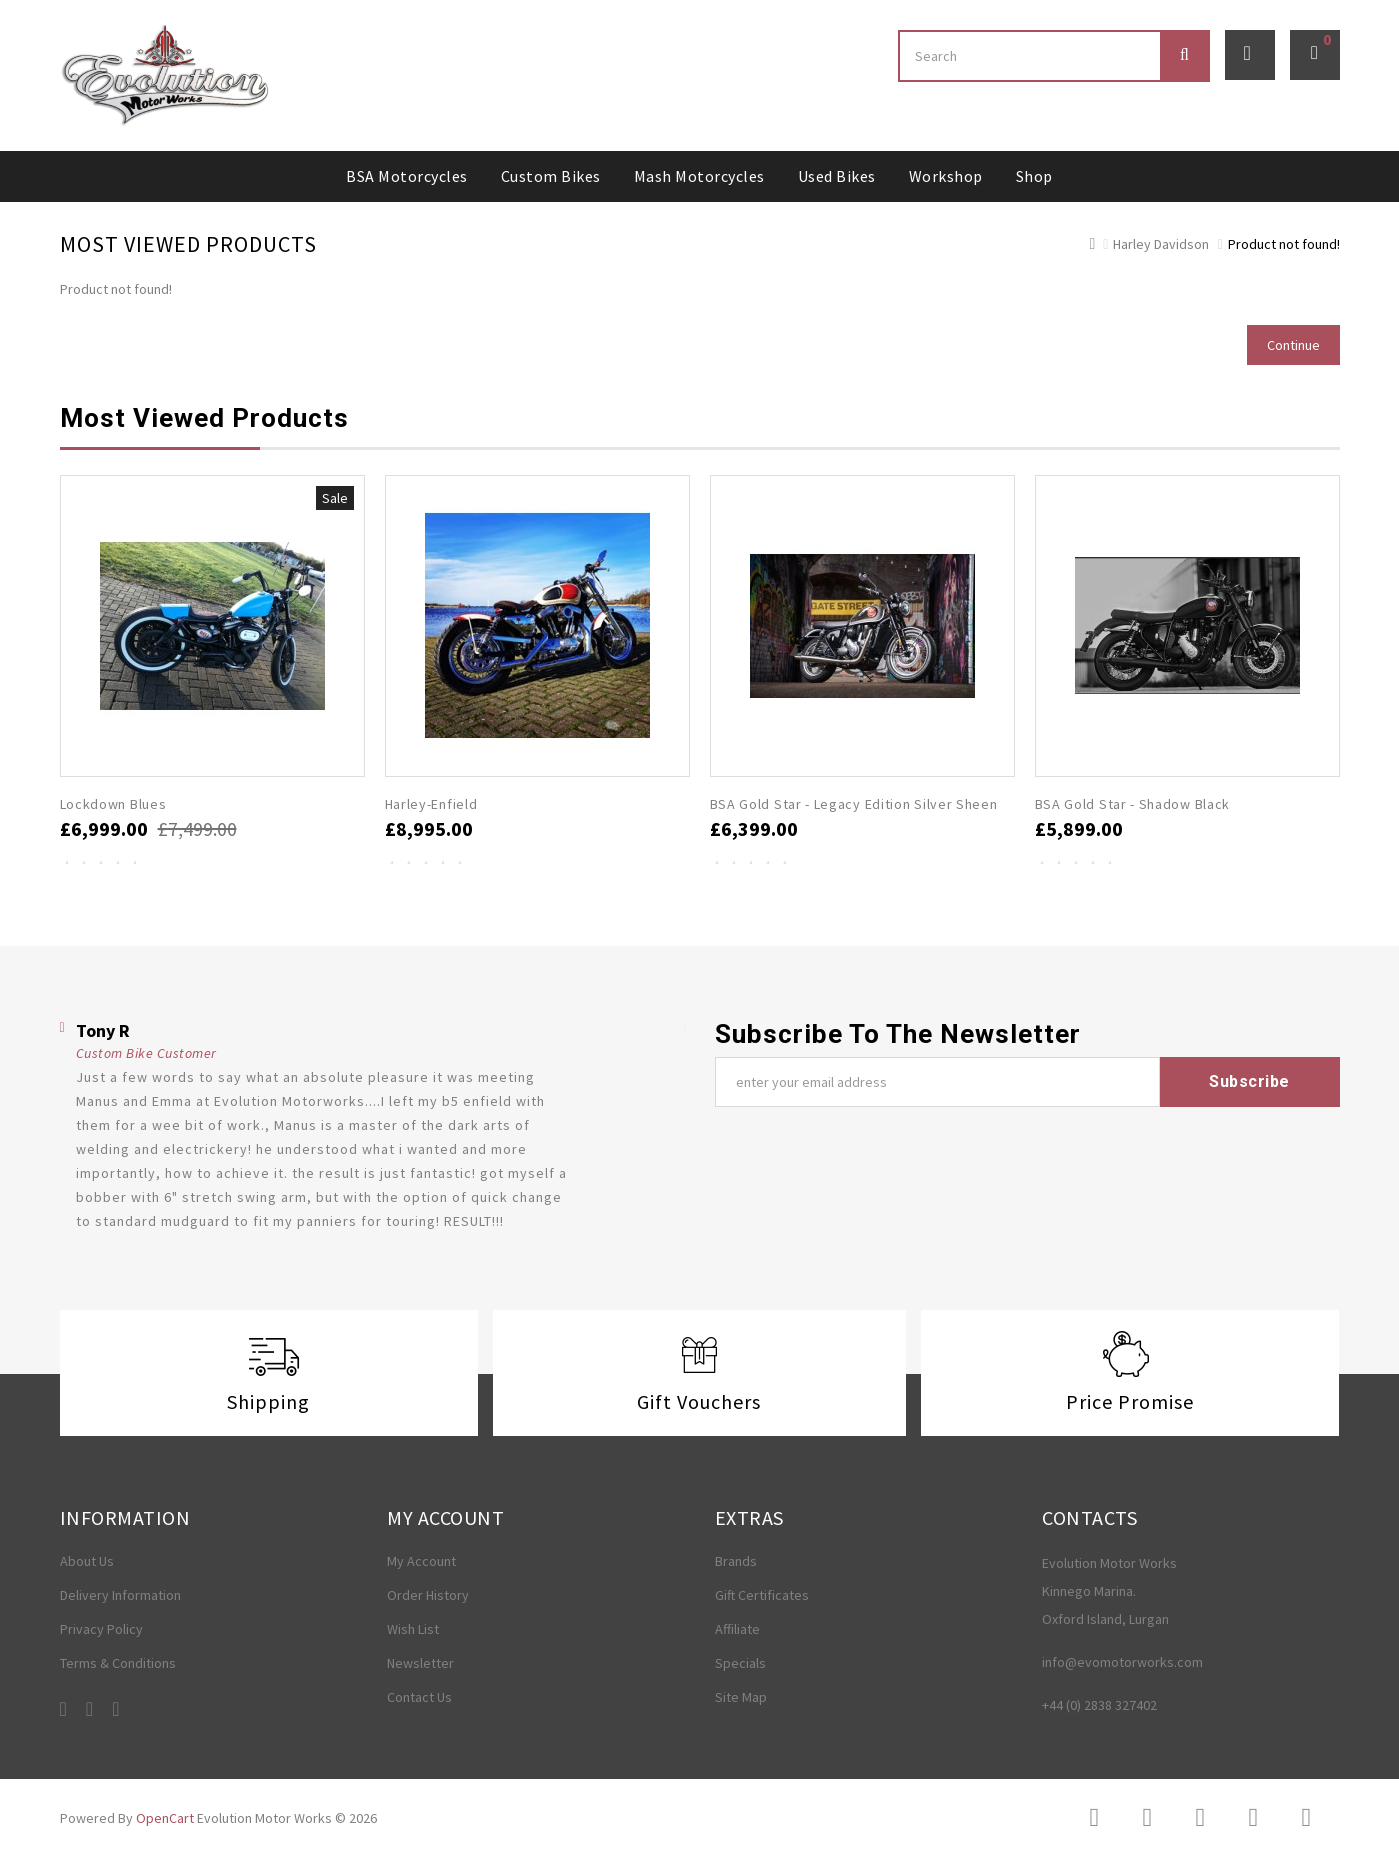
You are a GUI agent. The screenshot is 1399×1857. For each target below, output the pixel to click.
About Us (87, 1561)
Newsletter (420, 1663)
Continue (1293, 345)
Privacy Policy (101, 1629)
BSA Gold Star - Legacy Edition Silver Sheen (854, 804)
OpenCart (165, 1818)
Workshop (946, 176)
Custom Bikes (551, 176)
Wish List (413, 1629)
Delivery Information (120, 1595)
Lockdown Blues (113, 804)
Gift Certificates (762, 1595)
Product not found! (1284, 244)
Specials (740, 1663)
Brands (736, 1561)
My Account (421, 1561)
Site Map (741, 1697)
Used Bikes (837, 176)
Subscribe (1249, 1081)
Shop (1034, 176)
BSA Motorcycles (407, 176)
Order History (428, 1595)
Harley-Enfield (431, 804)
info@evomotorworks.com (1122, 1662)
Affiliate (737, 1629)
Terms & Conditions (118, 1663)
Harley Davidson (1161, 244)
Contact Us (419, 1697)
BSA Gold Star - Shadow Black (1133, 804)
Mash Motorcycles (699, 176)
